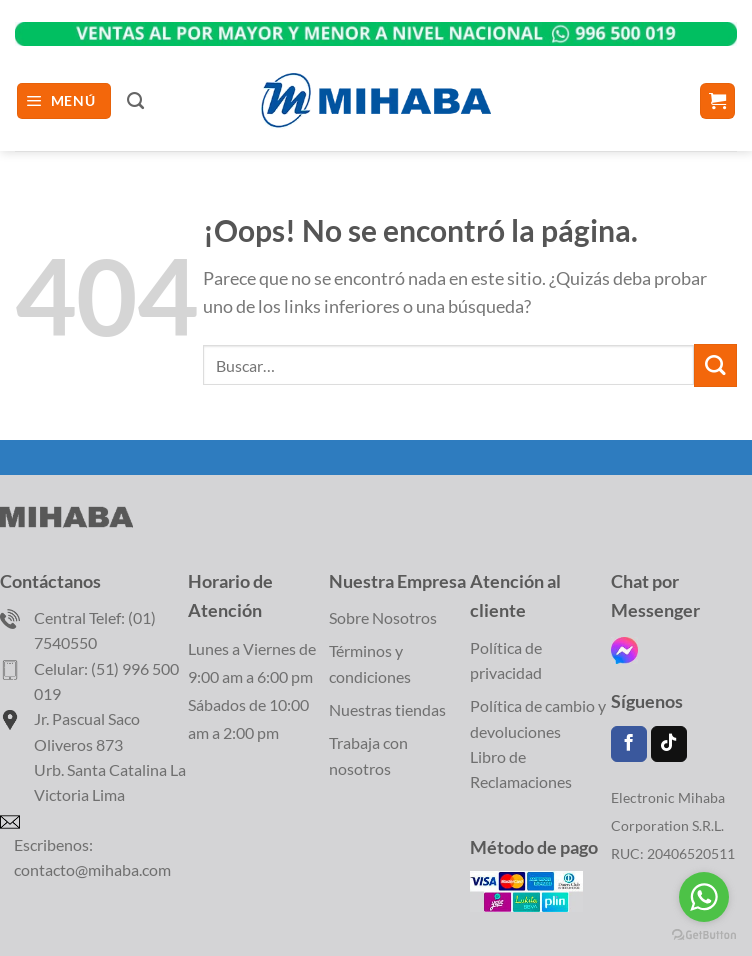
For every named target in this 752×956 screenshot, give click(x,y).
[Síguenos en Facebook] (629, 744)
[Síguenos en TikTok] (669, 744)
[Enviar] (715, 365)
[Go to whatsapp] (704, 897)
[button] (64, 101)
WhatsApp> (376, 26)
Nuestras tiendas (387, 709)
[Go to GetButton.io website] (704, 935)
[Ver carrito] (717, 101)
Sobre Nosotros (383, 617)
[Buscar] (135, 101)
